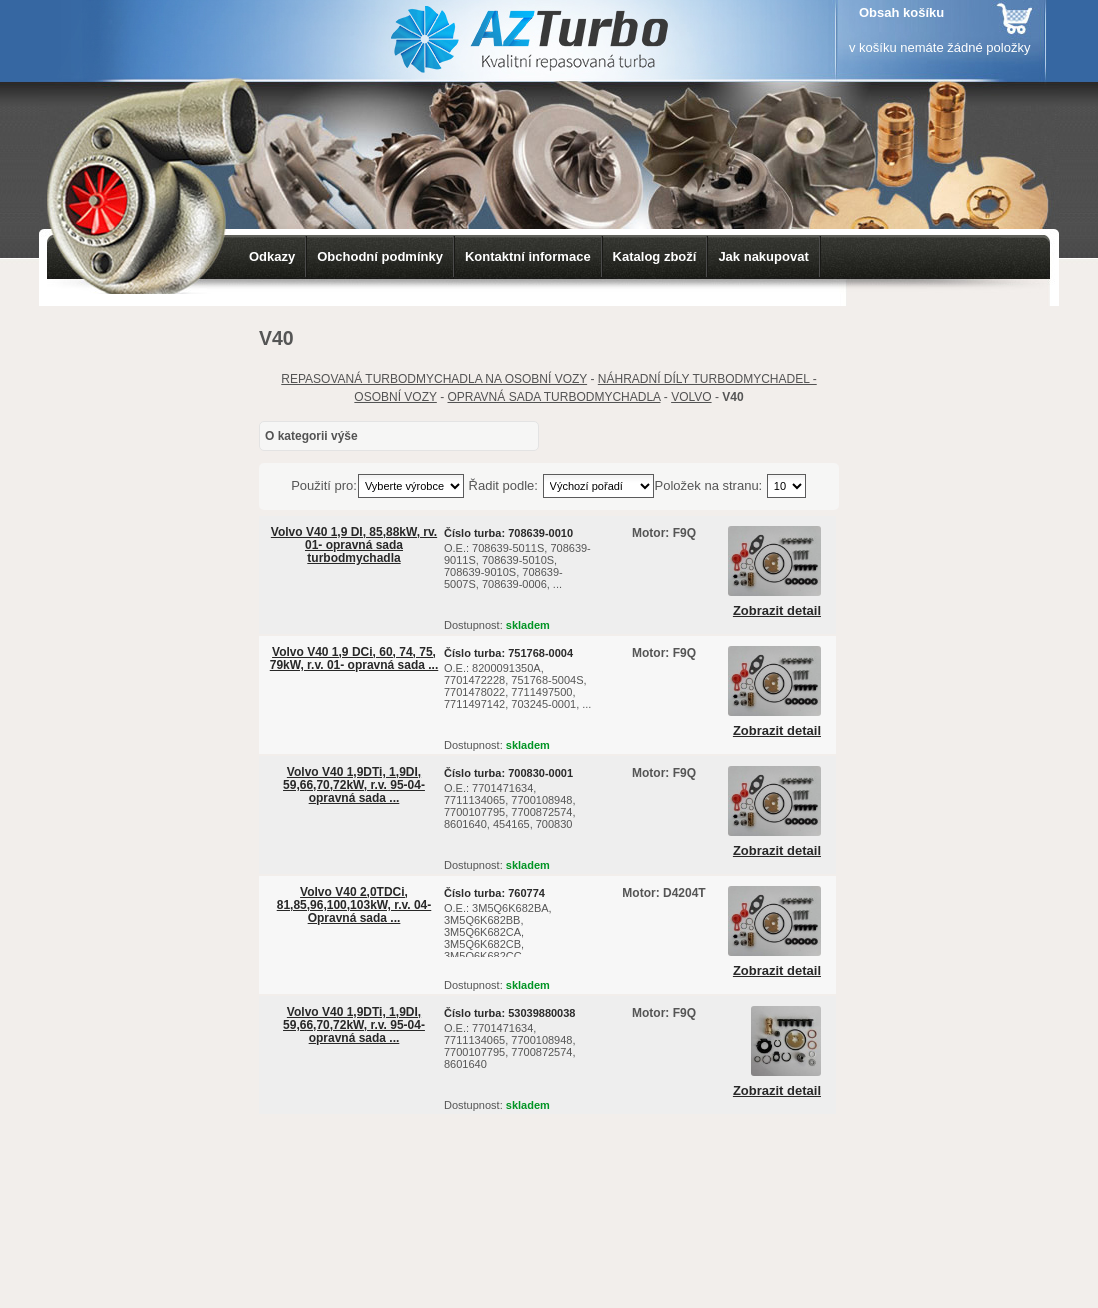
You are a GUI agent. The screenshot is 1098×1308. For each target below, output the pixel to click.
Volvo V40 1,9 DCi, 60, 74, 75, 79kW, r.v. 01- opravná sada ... (354, 658)
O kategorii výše (311, 436)
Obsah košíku (901, 12)
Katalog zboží (655, 256)
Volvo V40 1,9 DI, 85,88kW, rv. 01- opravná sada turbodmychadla (354, 545)
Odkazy (272, 256)
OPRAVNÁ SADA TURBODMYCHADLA (554, 397)
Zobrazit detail (777, 611)
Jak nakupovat (763, 256)
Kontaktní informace (528, 256)
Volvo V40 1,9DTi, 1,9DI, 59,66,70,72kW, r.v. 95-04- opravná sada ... (354, 785)
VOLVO (691, 397)
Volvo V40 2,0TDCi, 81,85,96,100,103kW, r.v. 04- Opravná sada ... (354, 905)
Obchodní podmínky (380, 256)
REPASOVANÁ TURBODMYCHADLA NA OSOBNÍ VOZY (434, 379)
